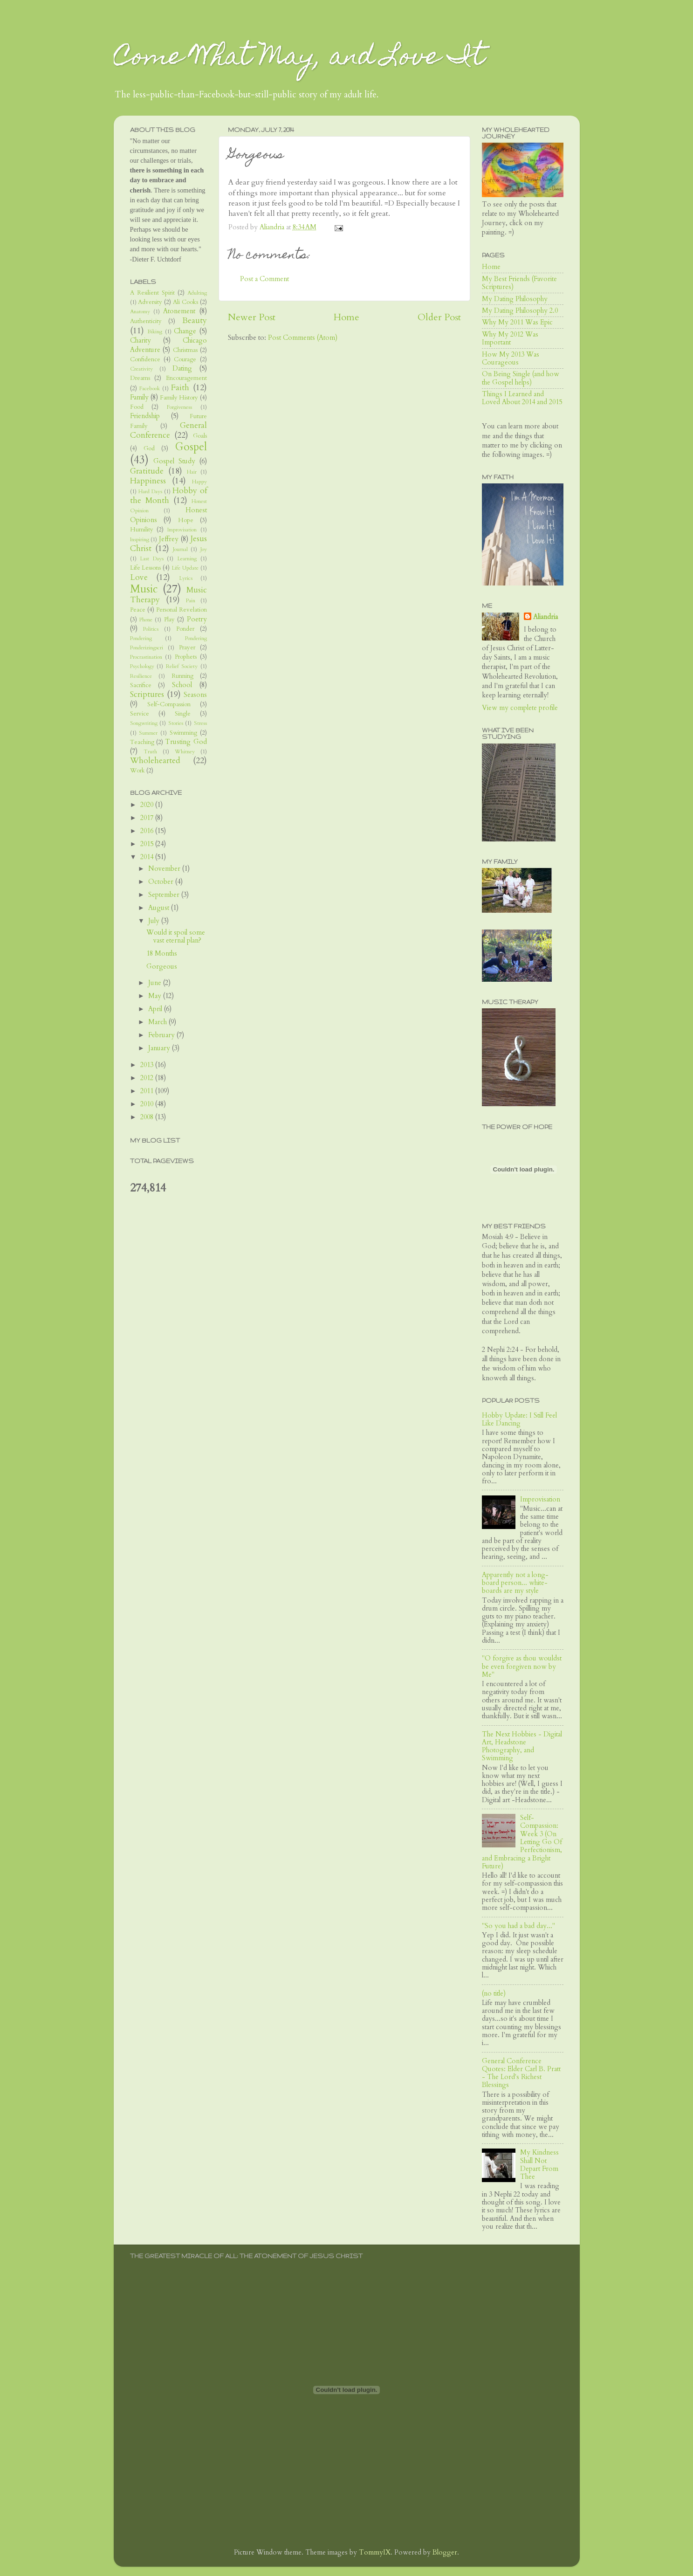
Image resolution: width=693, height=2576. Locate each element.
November (165, 868)
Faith (180, 387)
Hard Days (150, 491)
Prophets (186, 657)
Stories (175, 723)
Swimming (183, 733)
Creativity (141, 368)
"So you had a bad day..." (518, 1926)
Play (169, 619)
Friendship (145, 416)
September (164, 894)
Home (346, 317)
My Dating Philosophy (515, 299)
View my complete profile (520, 707)
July (154, 920)
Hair (192, 471)
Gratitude (147, 471)
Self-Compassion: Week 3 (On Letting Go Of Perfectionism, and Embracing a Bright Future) (522, 1842)
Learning (187, 558)
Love (139, 577)
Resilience (141, 676)
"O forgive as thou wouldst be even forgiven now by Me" (522, 1666)
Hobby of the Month (168, 495)
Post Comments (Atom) (302, 337)
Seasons (195, 694)
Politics (150, 629)
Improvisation (182, 529)
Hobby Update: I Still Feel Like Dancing (519, 1419)
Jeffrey (168, 539)
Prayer (187, 647)
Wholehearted (155, 760)
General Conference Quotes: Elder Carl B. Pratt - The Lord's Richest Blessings (521, 2073)
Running (182, 676)
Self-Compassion (169, 704)
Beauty (194, 320)
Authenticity (146, 321)
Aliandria (545, 617)
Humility (141, 529)
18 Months (161, 953)
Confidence (145, 359)
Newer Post (251, 317)
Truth (150, 751)
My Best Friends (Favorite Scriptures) (519, 283)
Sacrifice (140, 685)
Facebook (149, 388)
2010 (147, 1104)
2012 (147, 1078)
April (156, 1009)
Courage (185, 359)
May (155, 996)
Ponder (185, 629)
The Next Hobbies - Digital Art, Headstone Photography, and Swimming (522, 1746)
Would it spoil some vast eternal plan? (175, 936)
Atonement (179, 311)
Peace (137, 610)
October (161, 881)
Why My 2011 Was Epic (517, 322)
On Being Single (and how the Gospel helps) (520, 378)
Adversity (150, 302)
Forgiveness (179, 407)
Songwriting (144, 723)
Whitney (185, 751)
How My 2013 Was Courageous (510, 358)
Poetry (197, 619)
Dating (182, 368)
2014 (147, 857)
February (162, 1035)
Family (139, 397)
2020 (147, 804)
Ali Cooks (185, 302)
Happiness (148, 480)
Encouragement (186, 378)
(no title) (494, 1993)
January (160, 1048)
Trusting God (185, 741)
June (155, 982)
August (159, 907)
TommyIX (375, 2552)
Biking (154, 331)
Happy (199, 481)
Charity (140, 340)
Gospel (191, 447)
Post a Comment (264, 279)
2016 (147, 831)
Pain (190, 600)
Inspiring (139, 539)
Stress (200, 723)
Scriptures (147, 694)
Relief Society (182, 666)
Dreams (140, 378)
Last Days (152, 558)
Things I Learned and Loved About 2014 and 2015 (522, 398)
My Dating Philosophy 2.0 (520, 310)
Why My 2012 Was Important (510, 338)
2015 (147, 844)
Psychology (142, 666)
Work (137, 770)
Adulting (197, 292)
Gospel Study (174, 461)
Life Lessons (145, 568)
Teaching (142, 742)
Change (185, 331)
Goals (200, 436)
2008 (147, 1117)
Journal (180, 549)
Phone (145, 619)
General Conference (168, 430)
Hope (185, 520)
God (149, 448)
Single (183, 713)
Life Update (185, 568)
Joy (203, 549)
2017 (147, 817)
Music (144, 589)
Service (139, 713)
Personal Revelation (181, 610)
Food (137, 407)
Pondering (141, 638)
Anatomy (140, 311)
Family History (179, 397)
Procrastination (146, 657)
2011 (147, 1091)
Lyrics (185, 578)
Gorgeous (161, 966)
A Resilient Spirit (152, 293)
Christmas (185, 350)
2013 (147, 1065)
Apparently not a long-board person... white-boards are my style (515, 1583)
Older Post (439, 317)
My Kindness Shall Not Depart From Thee (539, 2164)
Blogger (444, 2552)
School (182, 685)
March (158, 1022)
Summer (148, 733)
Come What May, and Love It (299, 58)
